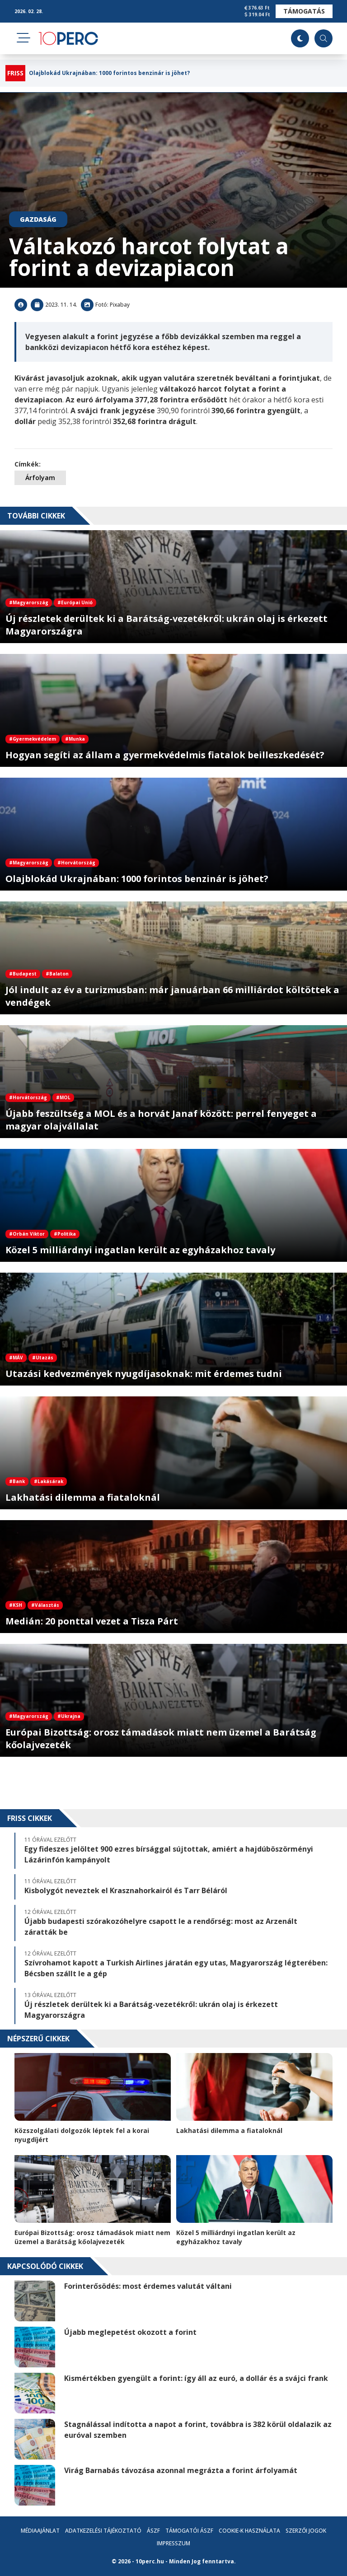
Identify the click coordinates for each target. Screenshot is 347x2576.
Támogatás (304, 11)
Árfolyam (40, 477)
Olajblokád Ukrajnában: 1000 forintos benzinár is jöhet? (109, 73)
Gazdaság (38, 219)
